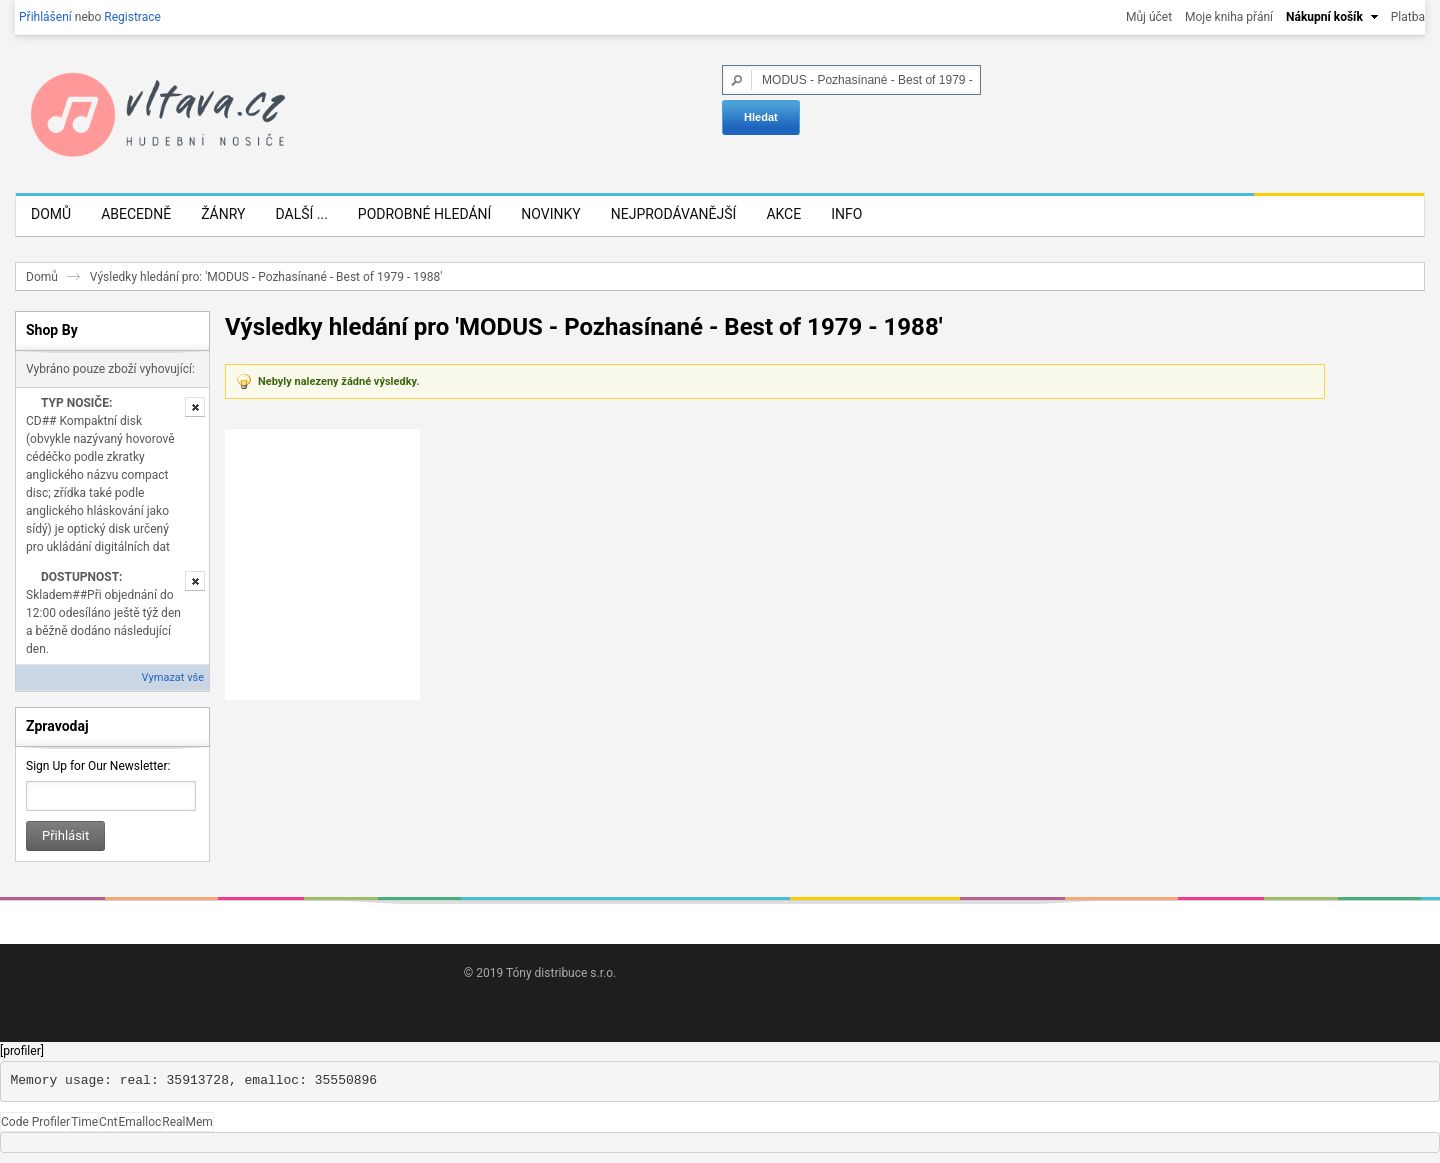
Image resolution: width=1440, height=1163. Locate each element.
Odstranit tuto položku (195, 407)
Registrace (132, 17)
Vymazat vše (173, 677)
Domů (42, 277)
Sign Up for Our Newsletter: (98, 766)
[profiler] (22, 1051)
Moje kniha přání (1229, 17)
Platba (1408, 17)
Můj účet (1149, 17)
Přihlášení (45, 17)
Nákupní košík (1324, 17)
